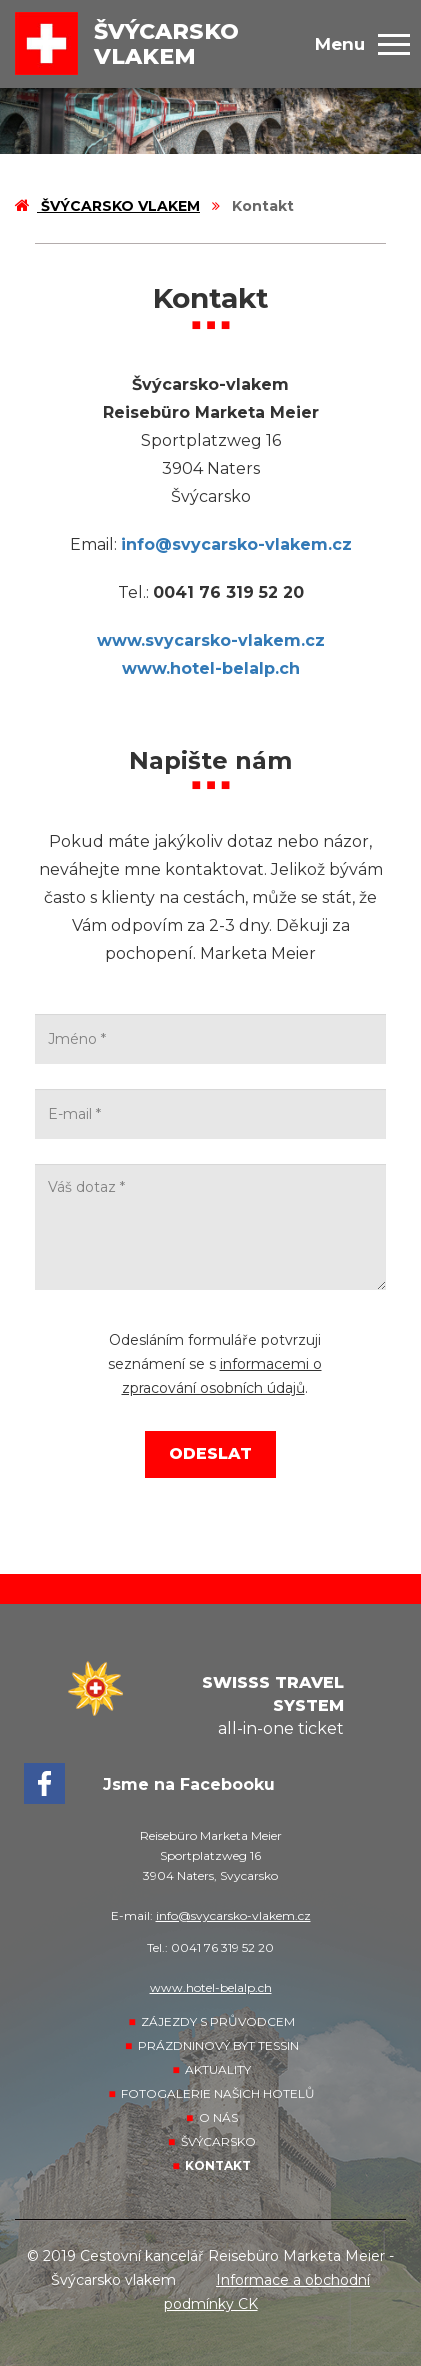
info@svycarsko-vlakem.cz (236, 544)
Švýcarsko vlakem (107, 206)
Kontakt (218, 2165)
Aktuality (218, 2069)
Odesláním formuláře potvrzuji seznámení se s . (215, 1364)
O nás (218, 2117)
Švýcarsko (218, 2141)
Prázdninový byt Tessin (218, 2045)
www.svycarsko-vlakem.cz (211, 640)
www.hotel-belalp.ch (211, 668)
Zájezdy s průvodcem (218, 2021)
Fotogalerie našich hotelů (218, 2093)
